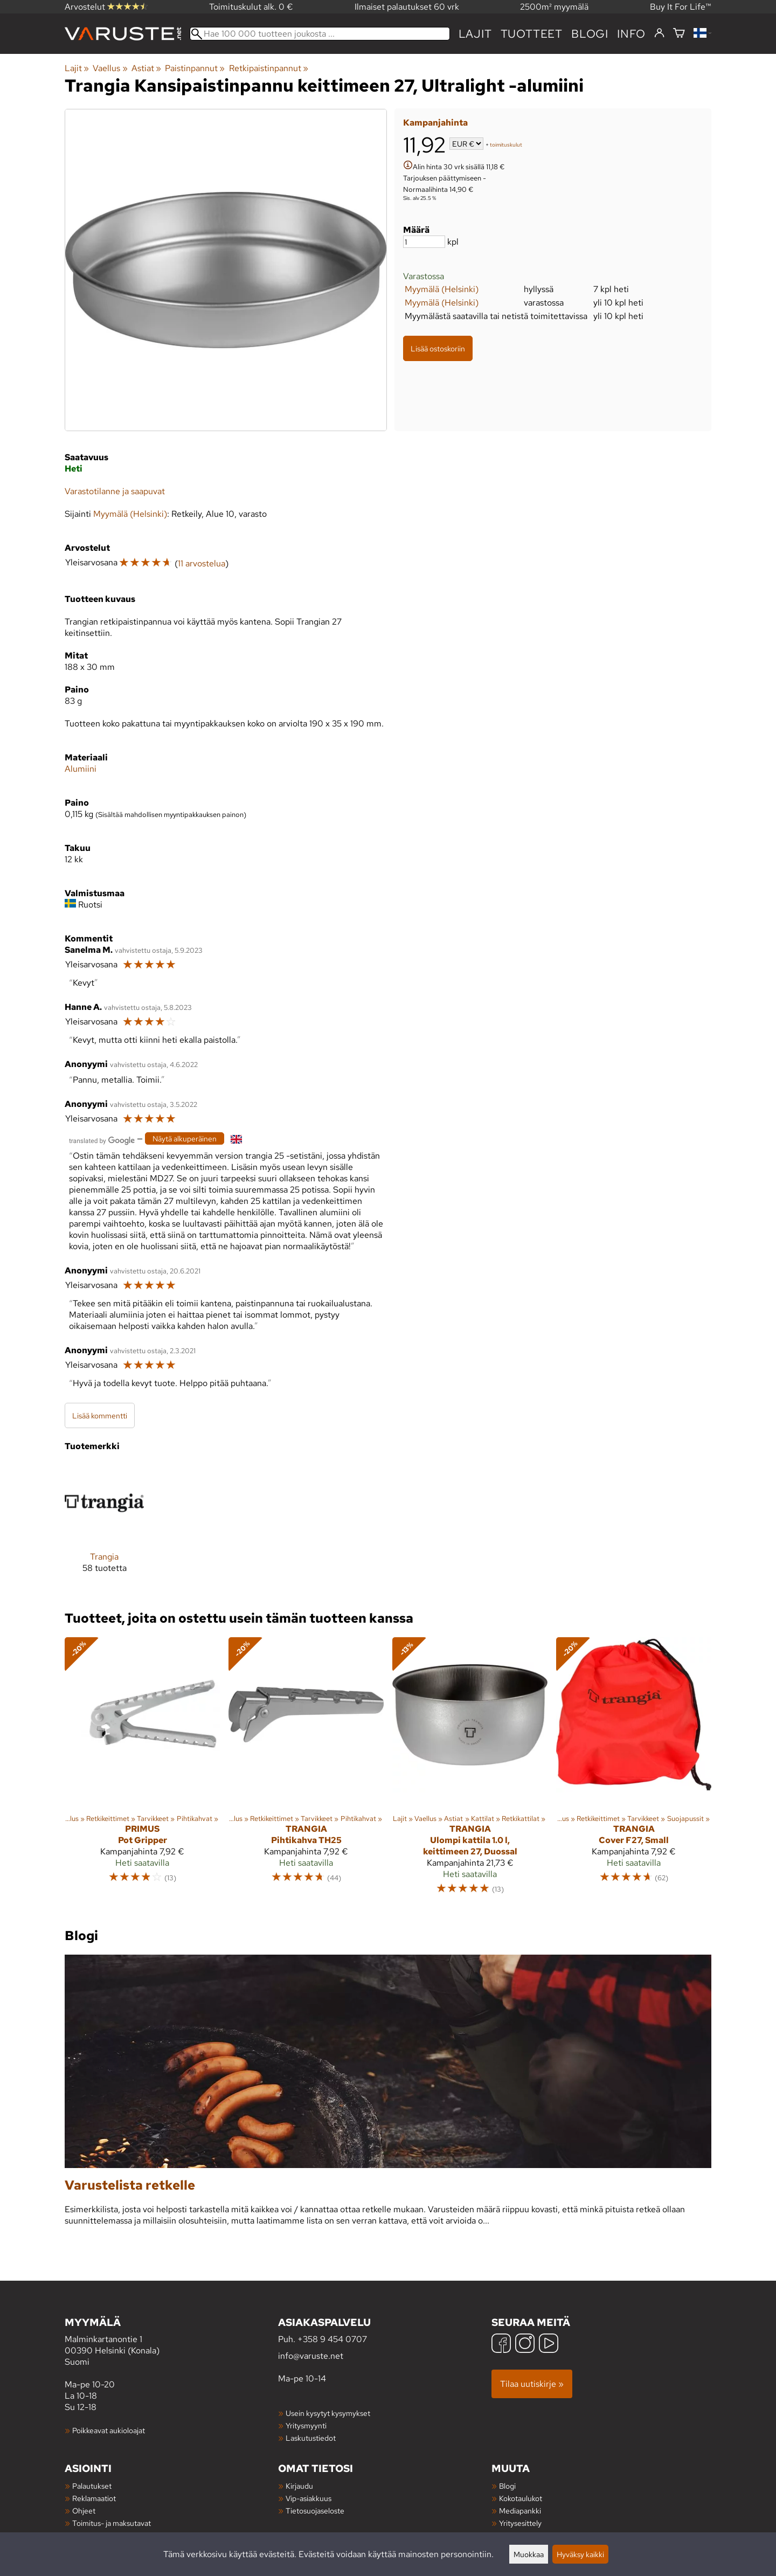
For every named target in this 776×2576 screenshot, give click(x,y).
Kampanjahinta (435, 122)
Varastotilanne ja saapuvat (115, 491)
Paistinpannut (195, 68)
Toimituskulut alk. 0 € (251, 6)
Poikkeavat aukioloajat (108, 2430)
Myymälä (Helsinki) (442, 289)
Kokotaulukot (520, 2498)
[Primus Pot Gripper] (142, 1770)
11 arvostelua (201, 563)
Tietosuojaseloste (315, 2510)
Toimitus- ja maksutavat (111, 2523)
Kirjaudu (299, 2486)
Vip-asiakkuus (308, 2498)
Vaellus (110, 68)
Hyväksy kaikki (580, 2554)
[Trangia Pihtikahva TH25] (306, 1770)
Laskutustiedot (311, 2438)
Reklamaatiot (94, 2498)
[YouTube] (548, 2344)
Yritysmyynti (306, 2425)
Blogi (507, 2486)
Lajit (475, 33)
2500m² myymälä (554, 6)
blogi (589, 33)
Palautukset (92, 2486)
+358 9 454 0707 (332, 2339)
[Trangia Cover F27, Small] (633, 1770)
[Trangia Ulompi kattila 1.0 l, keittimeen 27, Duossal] (470, 1770)
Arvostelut (106, 6)
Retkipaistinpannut (268, 68)
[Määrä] (424, 242)
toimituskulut (506, 144)
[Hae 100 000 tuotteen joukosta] (320, 33)
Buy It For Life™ (680, 6)
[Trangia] (104, 1526)
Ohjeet (83, 2510)
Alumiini (80, 768)
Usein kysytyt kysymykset (328, 2413)
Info (631, 33)
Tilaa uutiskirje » (532, 2384)
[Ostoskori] (679, 33)
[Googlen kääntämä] (102, 1139)
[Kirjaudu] (659, 33)
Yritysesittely (520, 2523)
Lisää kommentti (99, 1415)
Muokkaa (529, 2554)
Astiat (146, 68)
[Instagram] (525, 2344)
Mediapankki (520, 2510)
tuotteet (532, 33)
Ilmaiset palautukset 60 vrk (407, 6)
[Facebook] (501, 2344)
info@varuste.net (310, 2356)
